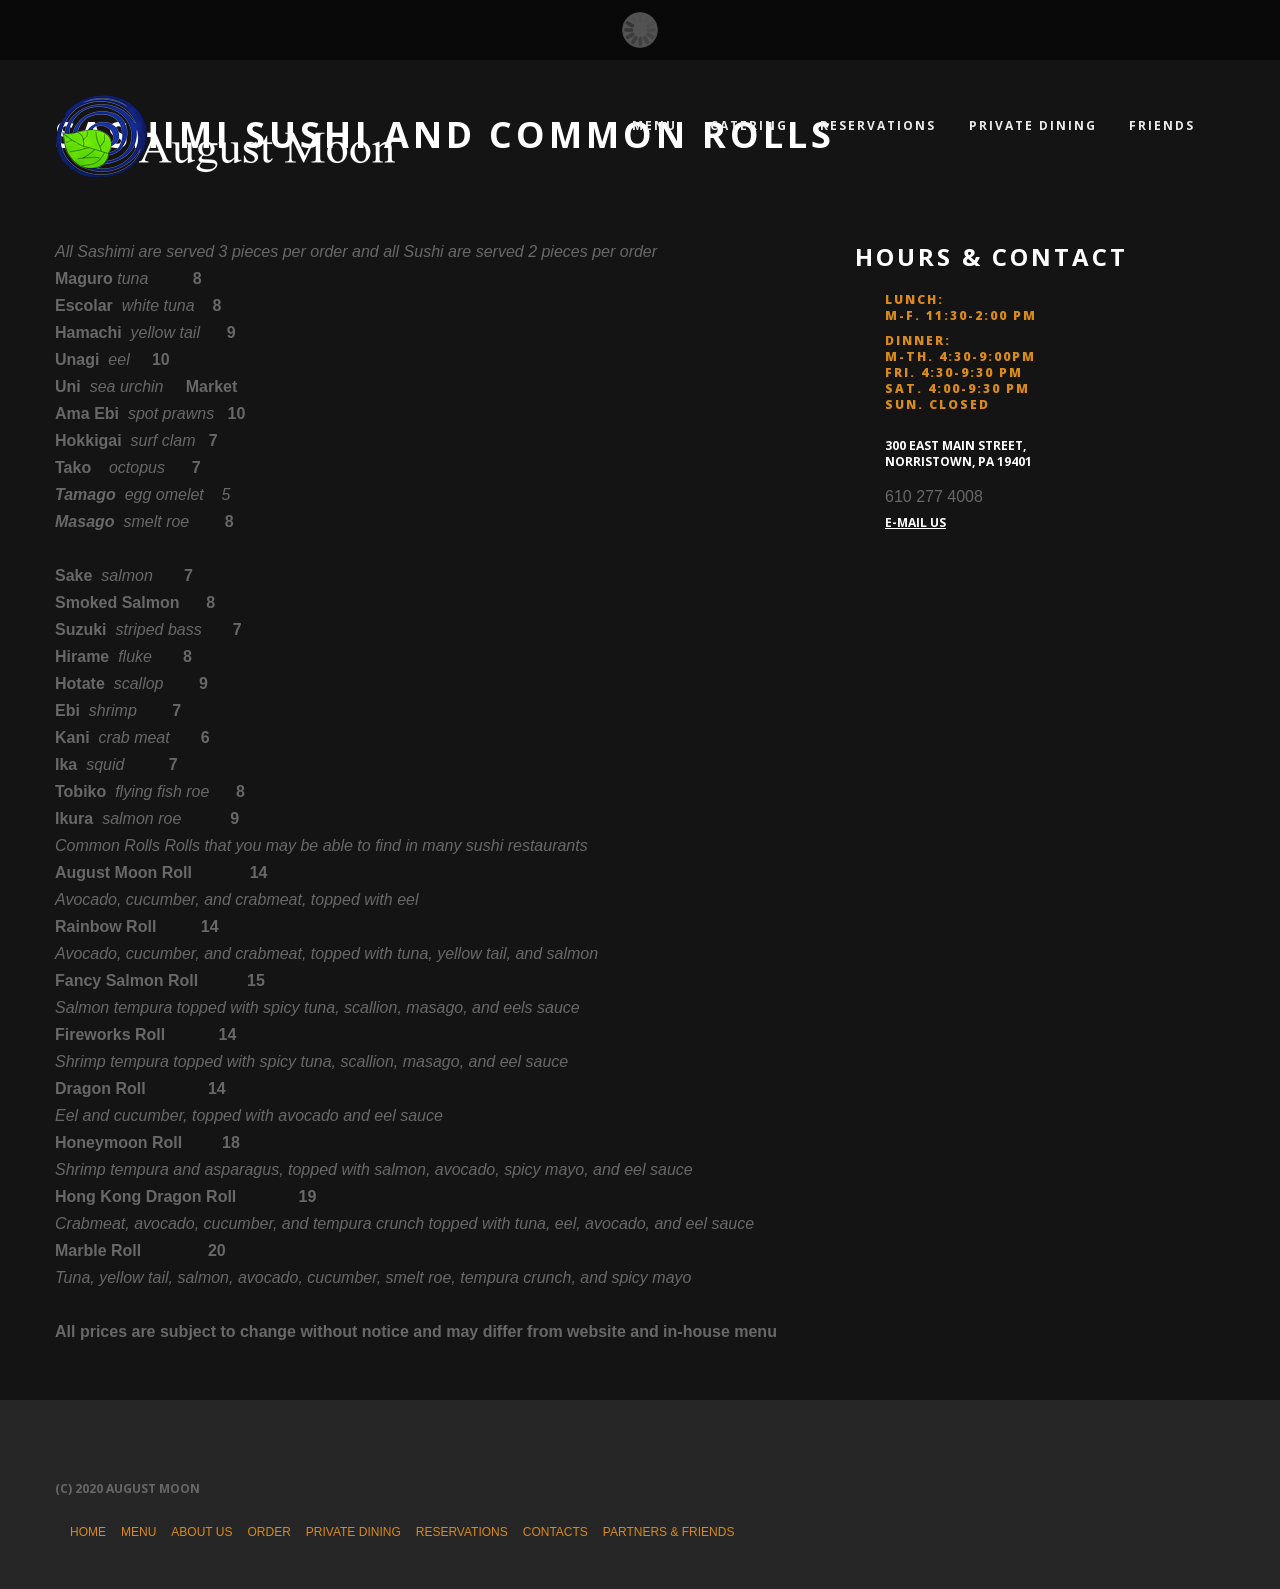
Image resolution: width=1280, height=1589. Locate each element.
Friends (1162, 125)
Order (268, 1532)
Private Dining (1033, 125)
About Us (201, 1532)
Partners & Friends (669, 1532)
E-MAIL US (915, 522)
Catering (749, 125)
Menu (654, 125)
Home (88, 1532)
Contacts (555, 1532)
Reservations (878, 125)
